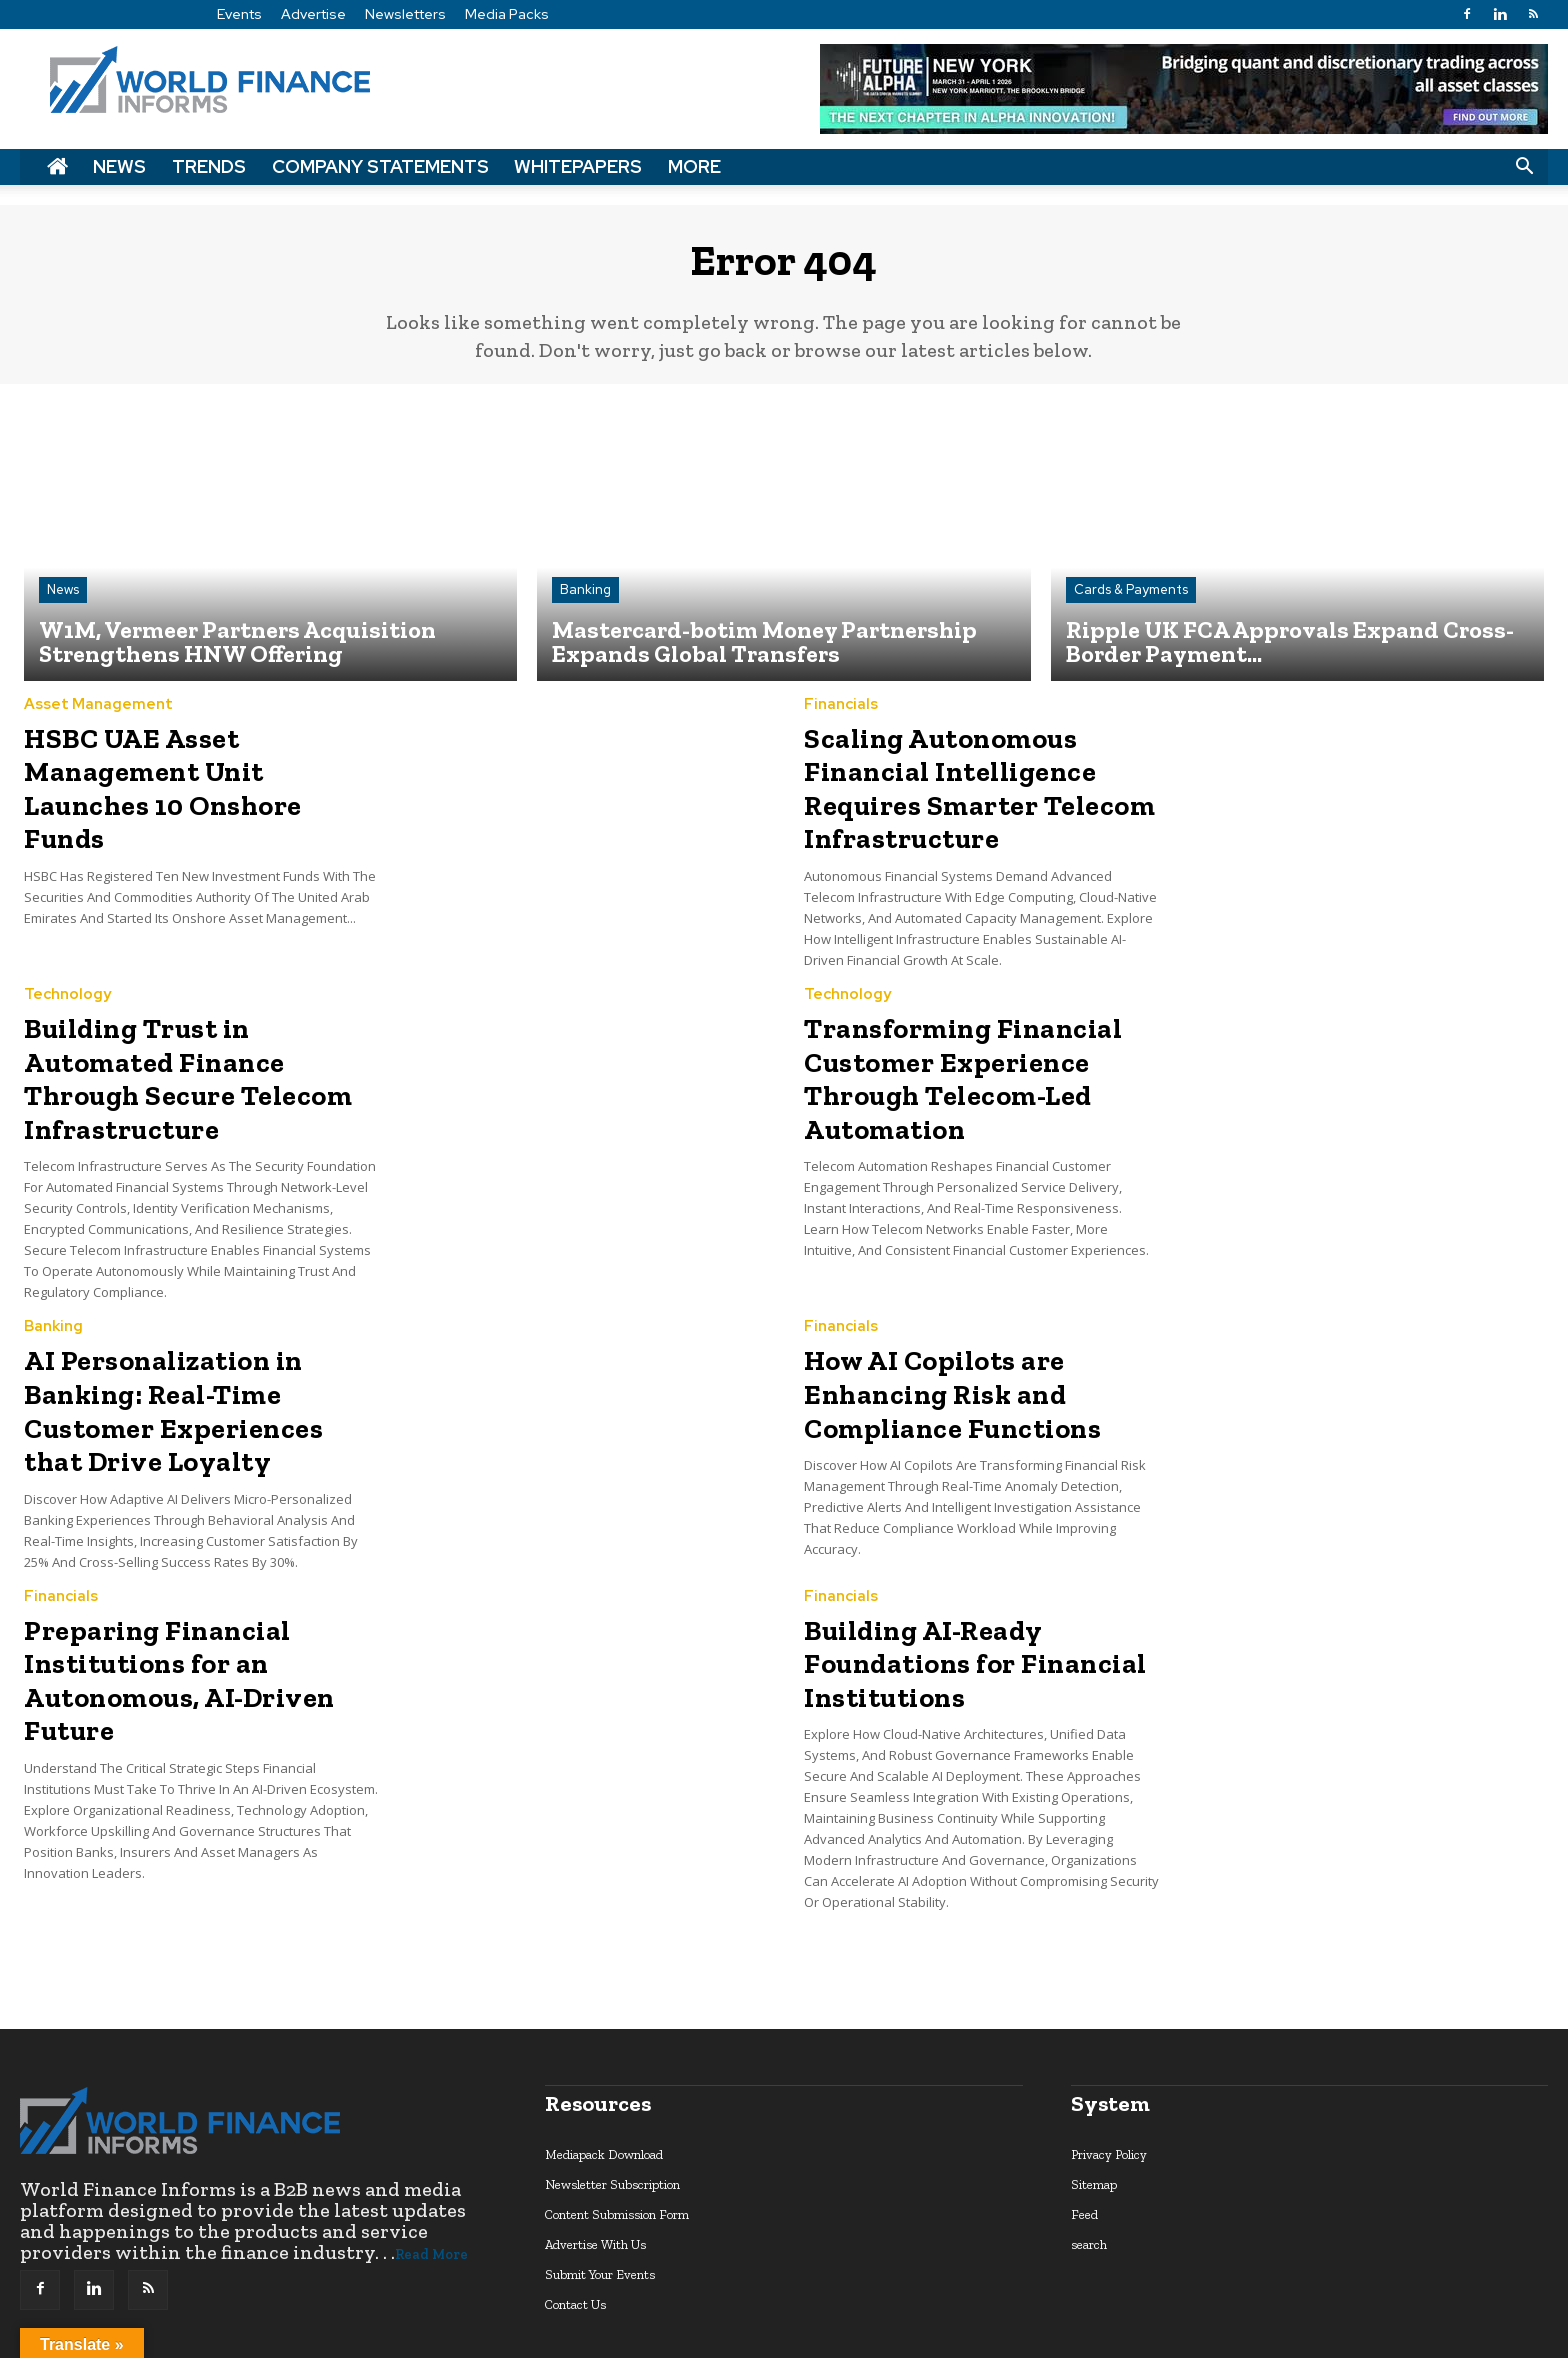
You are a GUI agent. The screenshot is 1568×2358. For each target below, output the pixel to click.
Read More (431, 2167)
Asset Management (98, 717)
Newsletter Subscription (612, 2097)
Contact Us (575, 2217)
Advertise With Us (595, 2157)
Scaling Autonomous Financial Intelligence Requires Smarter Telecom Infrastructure (956, 791)
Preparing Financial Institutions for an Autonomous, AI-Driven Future (161, 1597)
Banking (585, 602)
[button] (1524, 167)
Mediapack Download (604, 2067)
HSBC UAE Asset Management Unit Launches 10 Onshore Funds (198, 777)
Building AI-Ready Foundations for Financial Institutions (955, 1583)
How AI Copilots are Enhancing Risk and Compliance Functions (935, 1333)
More (694, 166)
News (119, 166)
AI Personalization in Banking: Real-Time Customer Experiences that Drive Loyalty (201, 1347)
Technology (67, 988)
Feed (1084, 2127)
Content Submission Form (617, 2127)
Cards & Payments (1131, 602)
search (1089, 2157)
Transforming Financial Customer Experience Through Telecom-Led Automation (943, 1062)
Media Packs (507, 14)
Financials (841, 717)
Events (239, 14)
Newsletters (405, 14)
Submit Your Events (600, 2187)
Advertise (313, 14)
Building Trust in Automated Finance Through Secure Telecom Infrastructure (194, 1048)
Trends (209, 166)
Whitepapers (578, 166)
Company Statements (380, 166)
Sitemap (1094, 2097)
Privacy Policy (1109, 2067)
